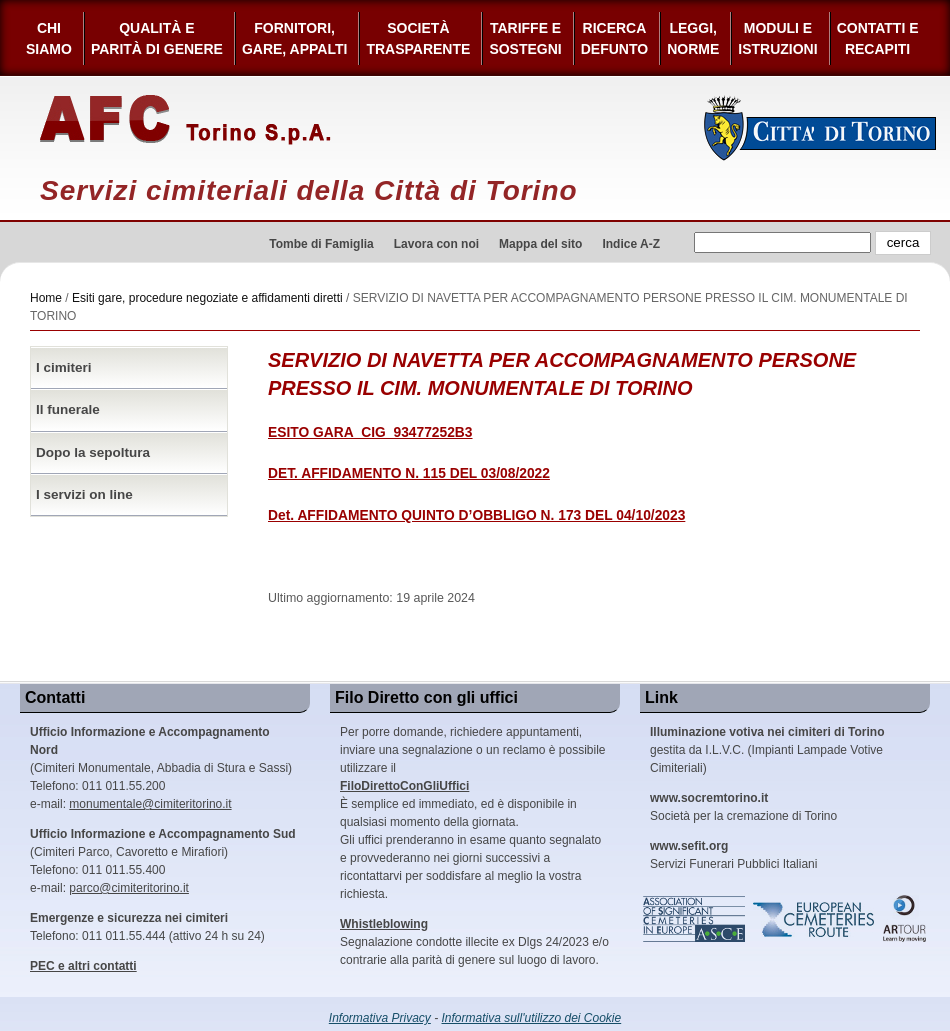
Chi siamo (49, 38)
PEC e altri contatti (83, 966)
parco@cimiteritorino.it (129, 888)
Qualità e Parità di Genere (157, 38)
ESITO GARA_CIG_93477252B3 (370, 432)
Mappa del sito (540, 244)
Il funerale (68, 409)
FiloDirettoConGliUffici (404, 786)
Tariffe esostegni (525, 38)
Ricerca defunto (614, 38)
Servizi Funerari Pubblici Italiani (733, 855)
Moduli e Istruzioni (777, 38)
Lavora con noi (436, 244)
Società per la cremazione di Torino (743, 807)
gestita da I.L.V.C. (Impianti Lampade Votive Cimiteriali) (767, 750)
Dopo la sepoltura (93, 452)
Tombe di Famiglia (321, 244)
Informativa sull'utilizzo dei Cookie (532, 1018)
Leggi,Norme (693, 38)
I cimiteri (64, 367)
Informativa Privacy (380, 1018)
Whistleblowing (384, 924)
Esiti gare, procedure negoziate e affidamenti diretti (207, 298)
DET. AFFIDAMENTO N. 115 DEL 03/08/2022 (409, 473)
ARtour (905, 919)
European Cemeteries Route (815, 919)
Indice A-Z (631, 244)
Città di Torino (820, 128)
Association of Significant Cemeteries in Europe (695, 919)
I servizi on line (84, 494)
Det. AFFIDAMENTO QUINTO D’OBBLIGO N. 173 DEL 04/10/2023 (476, 515)
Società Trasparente (418, 38)
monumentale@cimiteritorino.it (150, 804)
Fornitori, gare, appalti (295, 38)
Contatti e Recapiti (878, 38)
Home (46, 298)
